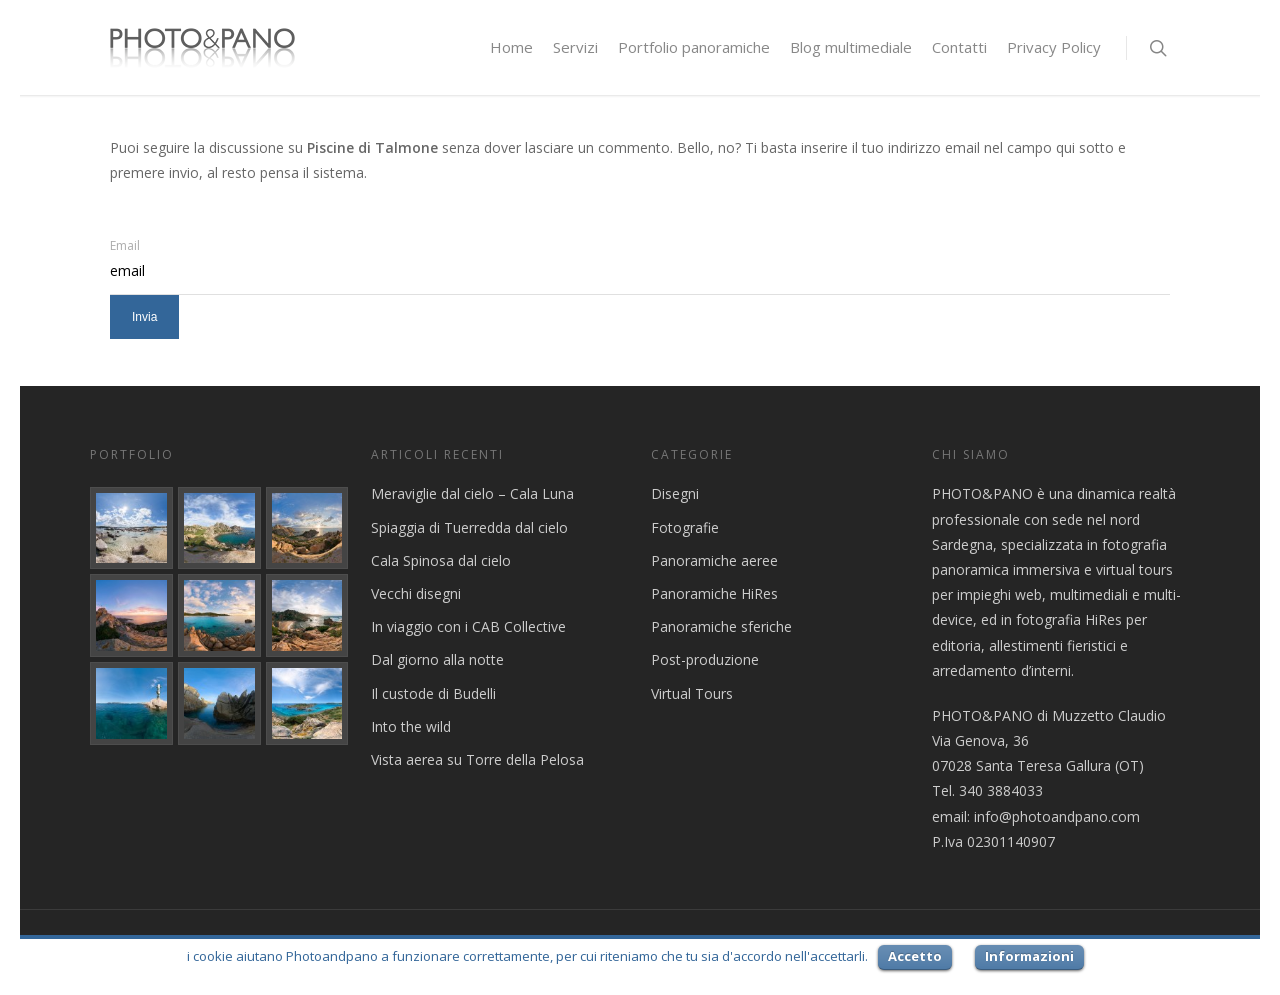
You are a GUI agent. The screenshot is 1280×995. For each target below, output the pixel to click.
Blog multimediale (851, 47)
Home (511, 47)
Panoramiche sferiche (721, 626)
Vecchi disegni (416, 593)
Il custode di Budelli (433, 693)
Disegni (675, 493)
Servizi (575, 47)
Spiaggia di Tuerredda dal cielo (469, 527)
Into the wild (411, 726)
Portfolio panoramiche (694, 47)
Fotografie (685, 527)
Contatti (959, 47)
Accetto (915, 956)
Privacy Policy (1054, 47)
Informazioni (1029, 956)
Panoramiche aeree (714, 560)
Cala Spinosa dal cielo (441, 560)
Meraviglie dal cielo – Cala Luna (472, 493)
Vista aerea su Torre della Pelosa (477, 759)
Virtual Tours (692, 693)
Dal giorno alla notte (437, 659)
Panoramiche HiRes (714, 593)
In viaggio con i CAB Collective (468, 626)
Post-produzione (705, 659)
